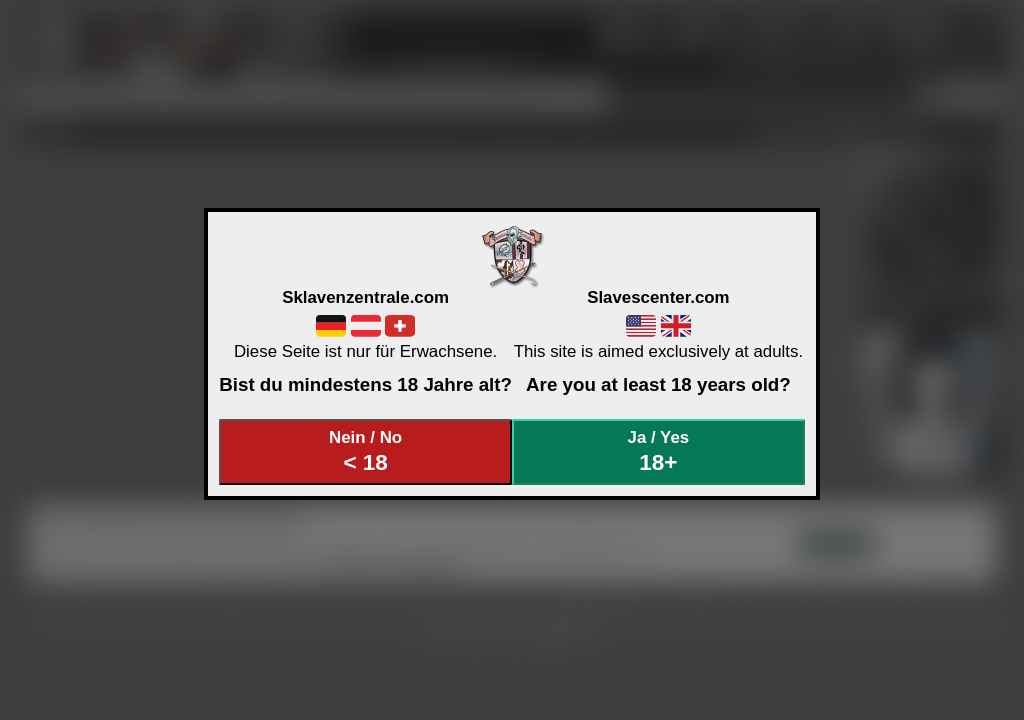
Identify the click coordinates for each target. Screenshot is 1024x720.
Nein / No (366, 451)
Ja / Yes (659, 451)
